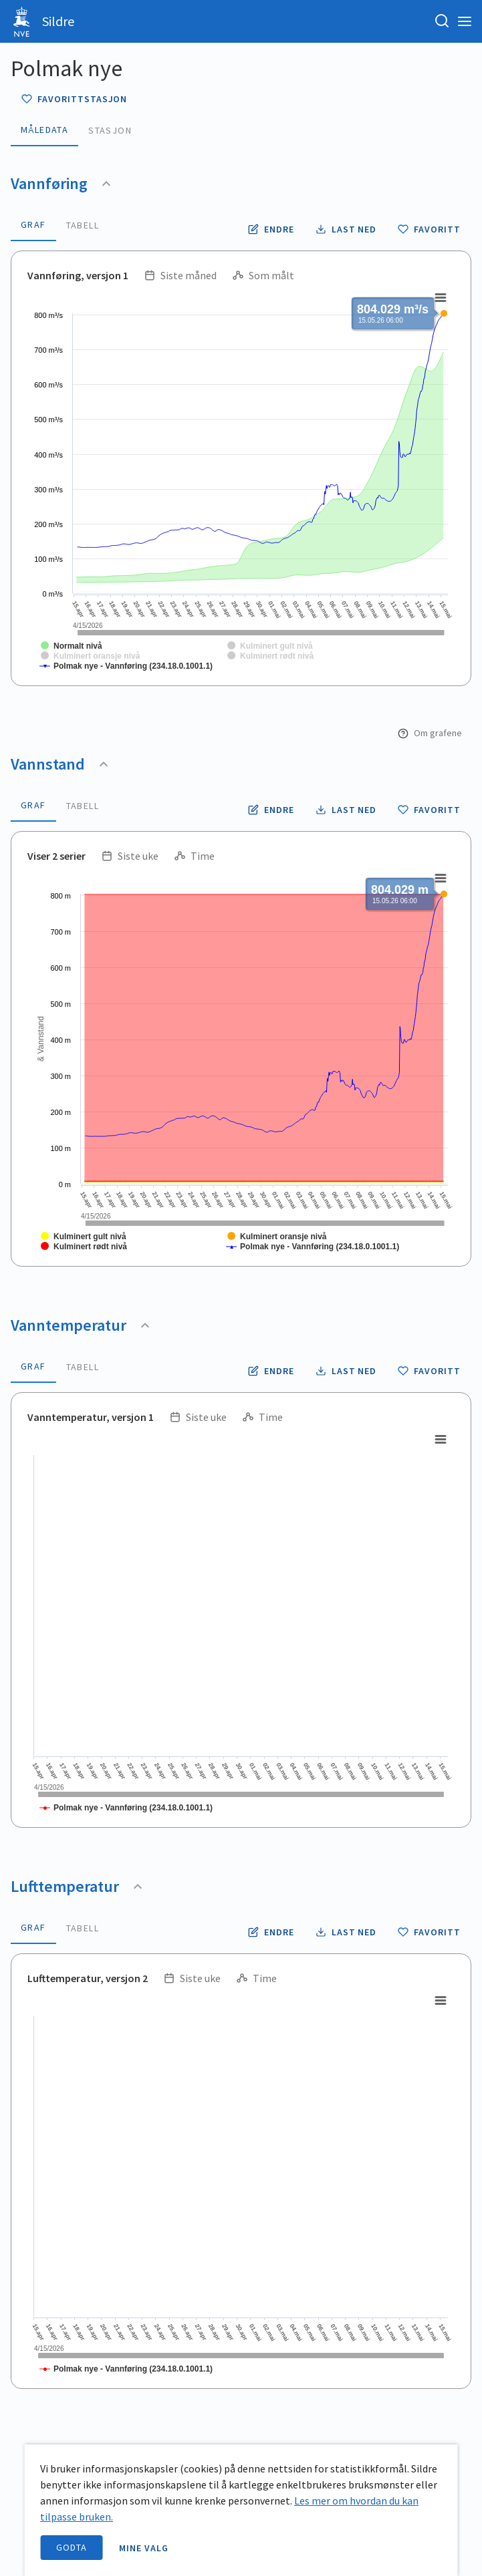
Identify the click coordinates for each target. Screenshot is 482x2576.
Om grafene (430, 733)
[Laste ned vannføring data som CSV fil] (346, 229)
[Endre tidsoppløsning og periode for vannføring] (271, 229)
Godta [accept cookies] (71, 2547)
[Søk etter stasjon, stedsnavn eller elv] (442, 21)
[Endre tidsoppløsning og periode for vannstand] (271, 809)
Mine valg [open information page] (143, 2548)
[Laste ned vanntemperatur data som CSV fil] (346, 1371)
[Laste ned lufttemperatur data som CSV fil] (346, 1932)
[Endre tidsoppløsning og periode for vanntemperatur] (271, 1371)
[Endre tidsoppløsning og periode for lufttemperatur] (271, 1932)
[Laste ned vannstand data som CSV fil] (346, 809)
